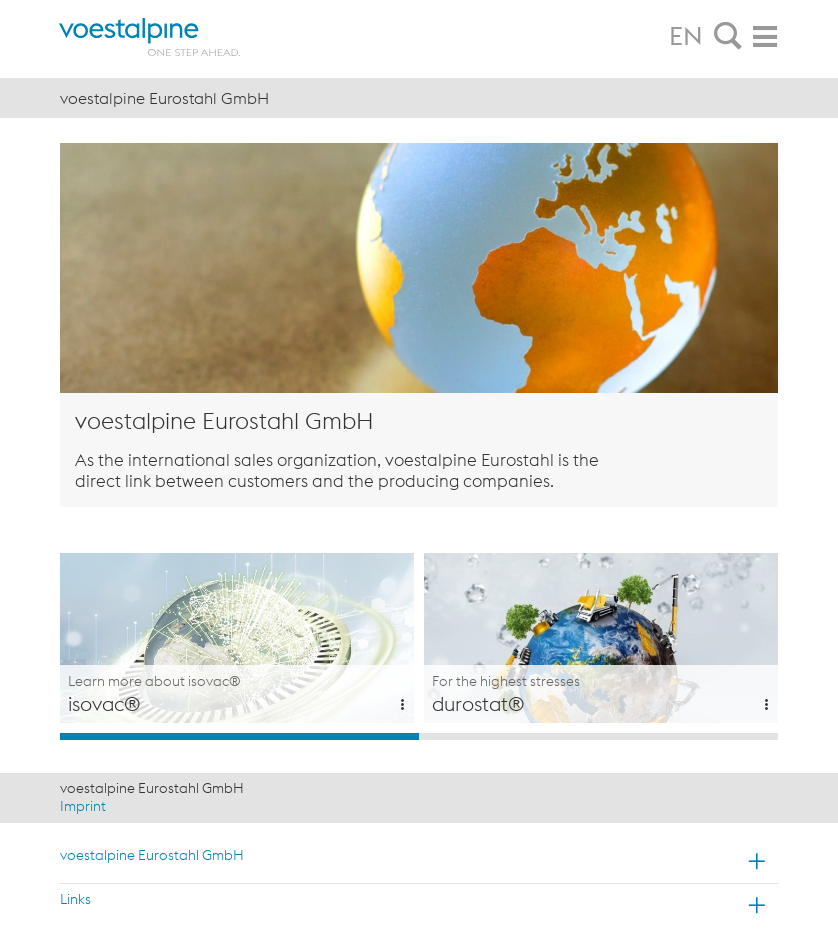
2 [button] (598, 736)
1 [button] (239, 736)
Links (75, 899)
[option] (237, 638)
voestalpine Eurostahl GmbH (152, 855)
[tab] (728, 37)
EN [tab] (686, 36)
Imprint (83, 806)
